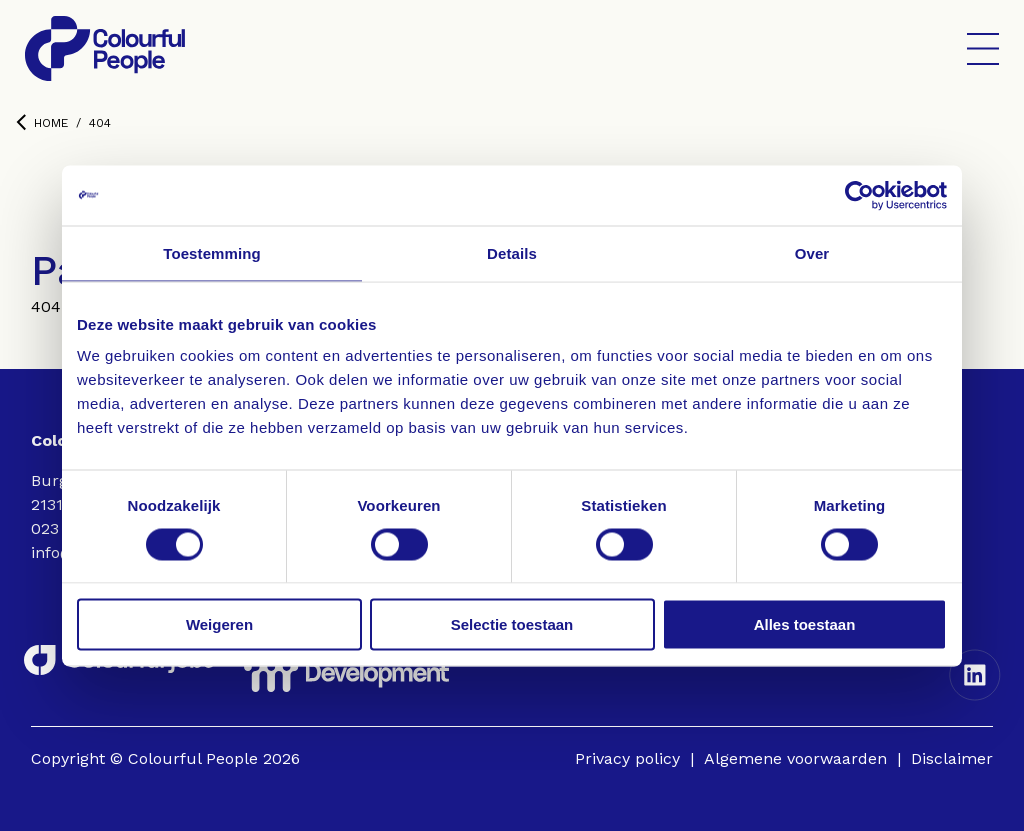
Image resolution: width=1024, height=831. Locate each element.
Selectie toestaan (512, 624)
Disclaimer (952, 758)
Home (42, 122)
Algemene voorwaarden (795, 758)
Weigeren (219, 624)
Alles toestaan (805, 624)
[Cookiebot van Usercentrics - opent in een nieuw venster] (859, 195)
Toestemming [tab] (212, 252)
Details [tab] (512, 252)
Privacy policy (627, 758)
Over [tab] (812, 252)
